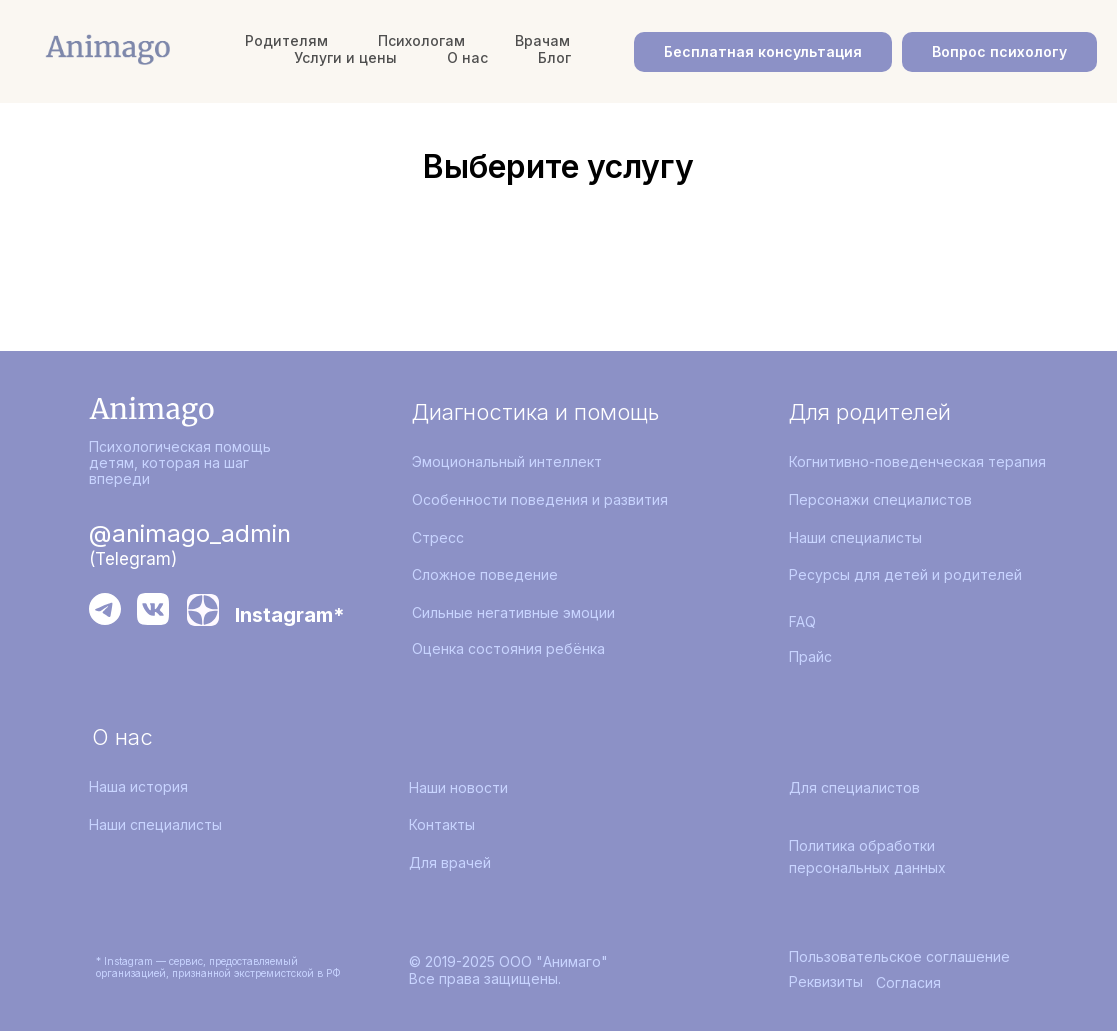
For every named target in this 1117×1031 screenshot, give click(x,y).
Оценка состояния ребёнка (508, 648)
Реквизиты (826, 981)
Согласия (908, 982)
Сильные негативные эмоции (513, 612)
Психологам (421, 40)
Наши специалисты (855, 537)
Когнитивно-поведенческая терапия (917, 461)
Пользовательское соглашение (899, 956)
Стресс (438, 537)
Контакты (442, 824)
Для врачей (450, 862)
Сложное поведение (485, 574)
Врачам (542, 40)
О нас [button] (467, 57)
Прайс (810, 656)
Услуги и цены (345, 57)
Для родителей (870, 412)
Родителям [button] (286, 40)
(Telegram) (133, 559)
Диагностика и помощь (535, 412)
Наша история (138, 786)
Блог (554, 57)
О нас (122, 737)
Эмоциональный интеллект (507, 461)
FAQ (802, 621)
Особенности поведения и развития (540, 499)
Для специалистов (854, 787)
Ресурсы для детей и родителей (905, 574)
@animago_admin (190, 533)
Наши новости (458, 787)
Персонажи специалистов (880, 499)
